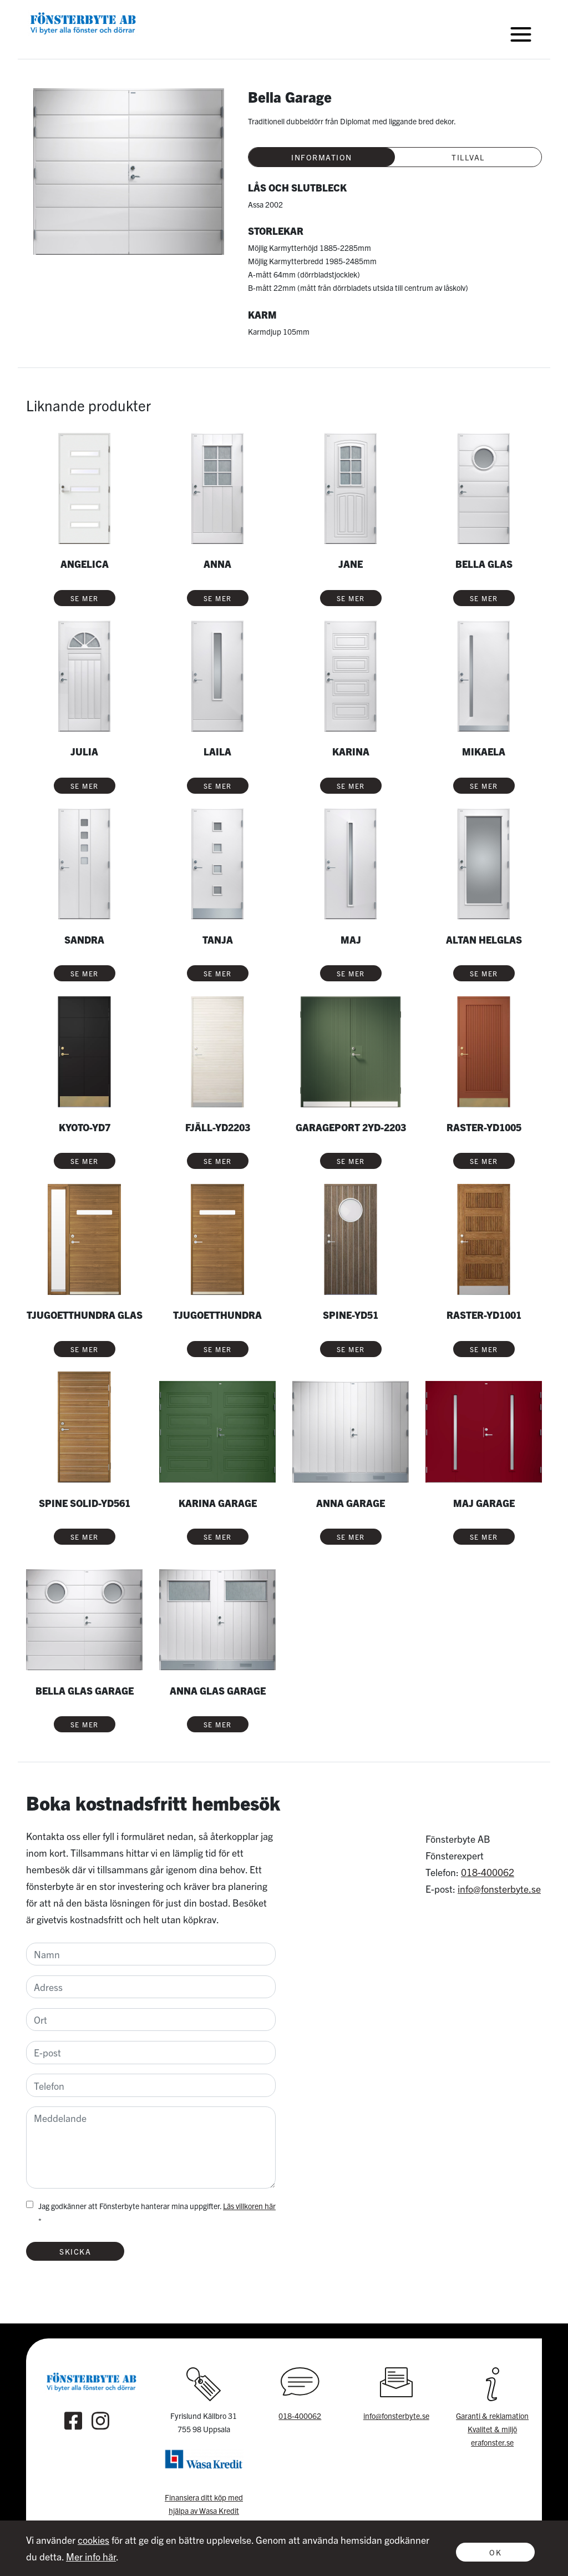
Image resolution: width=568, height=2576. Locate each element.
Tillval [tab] (468, 157)
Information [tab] (321, 157)
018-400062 (487, 1872)
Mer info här (91, 2556)
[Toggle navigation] (520, 34)
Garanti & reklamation (492, 2416)
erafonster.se (492, 2442)
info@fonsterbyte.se (499, 1888)
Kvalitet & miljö (492, 2429)
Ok (495, 2552)
